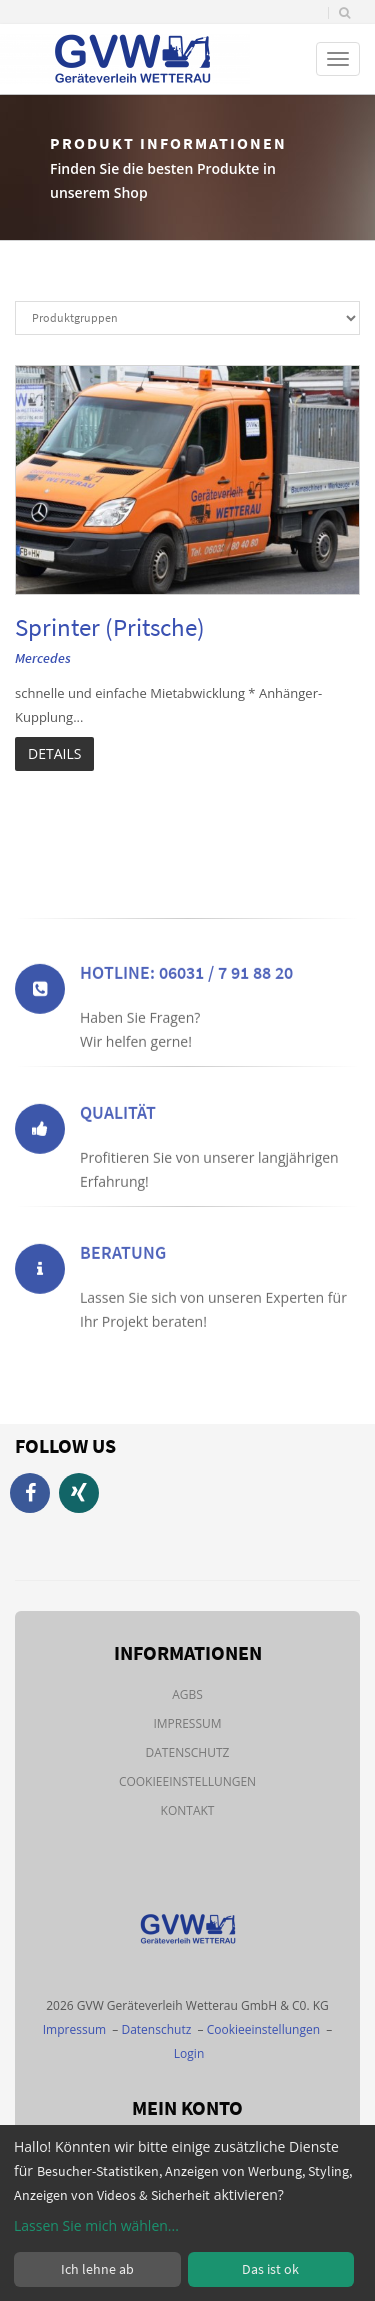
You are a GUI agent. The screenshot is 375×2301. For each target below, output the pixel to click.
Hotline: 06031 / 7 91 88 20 (186, 1009)
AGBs (187, 1694)
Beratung (123, 1289)
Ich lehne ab (97, 2269)
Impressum (187, 1723)
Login (189, 2053)
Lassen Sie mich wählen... (96, 2225)
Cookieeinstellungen (187, 1781)
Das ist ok (270, 2269)
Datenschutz (188, 1752)
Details (54, 753)
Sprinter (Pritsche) (110, 627)
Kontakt (188, 1810)
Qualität (118, 1149)
